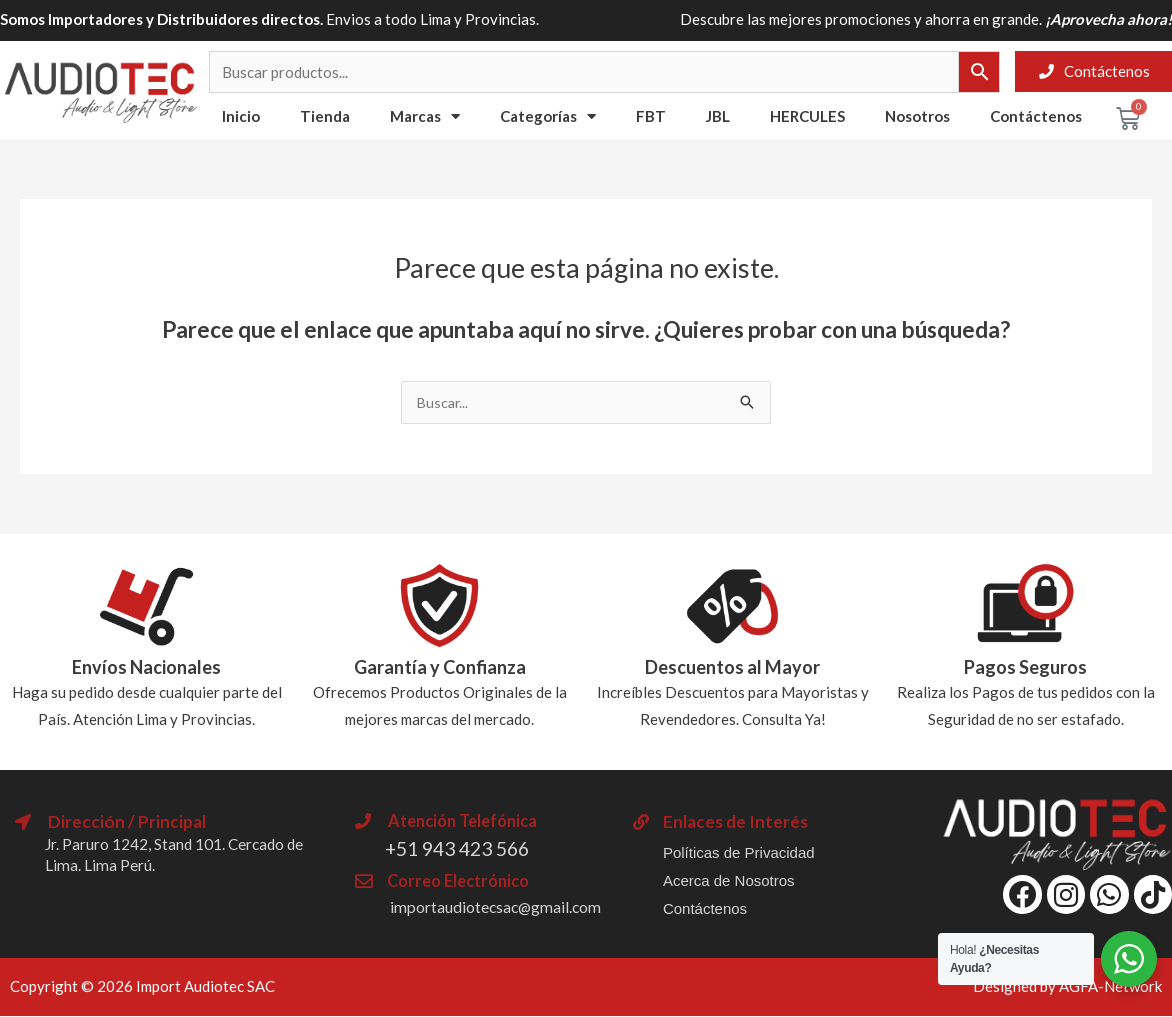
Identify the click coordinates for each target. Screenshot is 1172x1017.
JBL (718, 116)
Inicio (241, 116)
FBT (651, 116)
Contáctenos (1036, 116)
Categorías (548, 116)
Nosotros (917, 116)
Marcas (425, 116)
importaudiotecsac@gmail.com (507, 907)
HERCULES (807, 116)
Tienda (325, 116)
